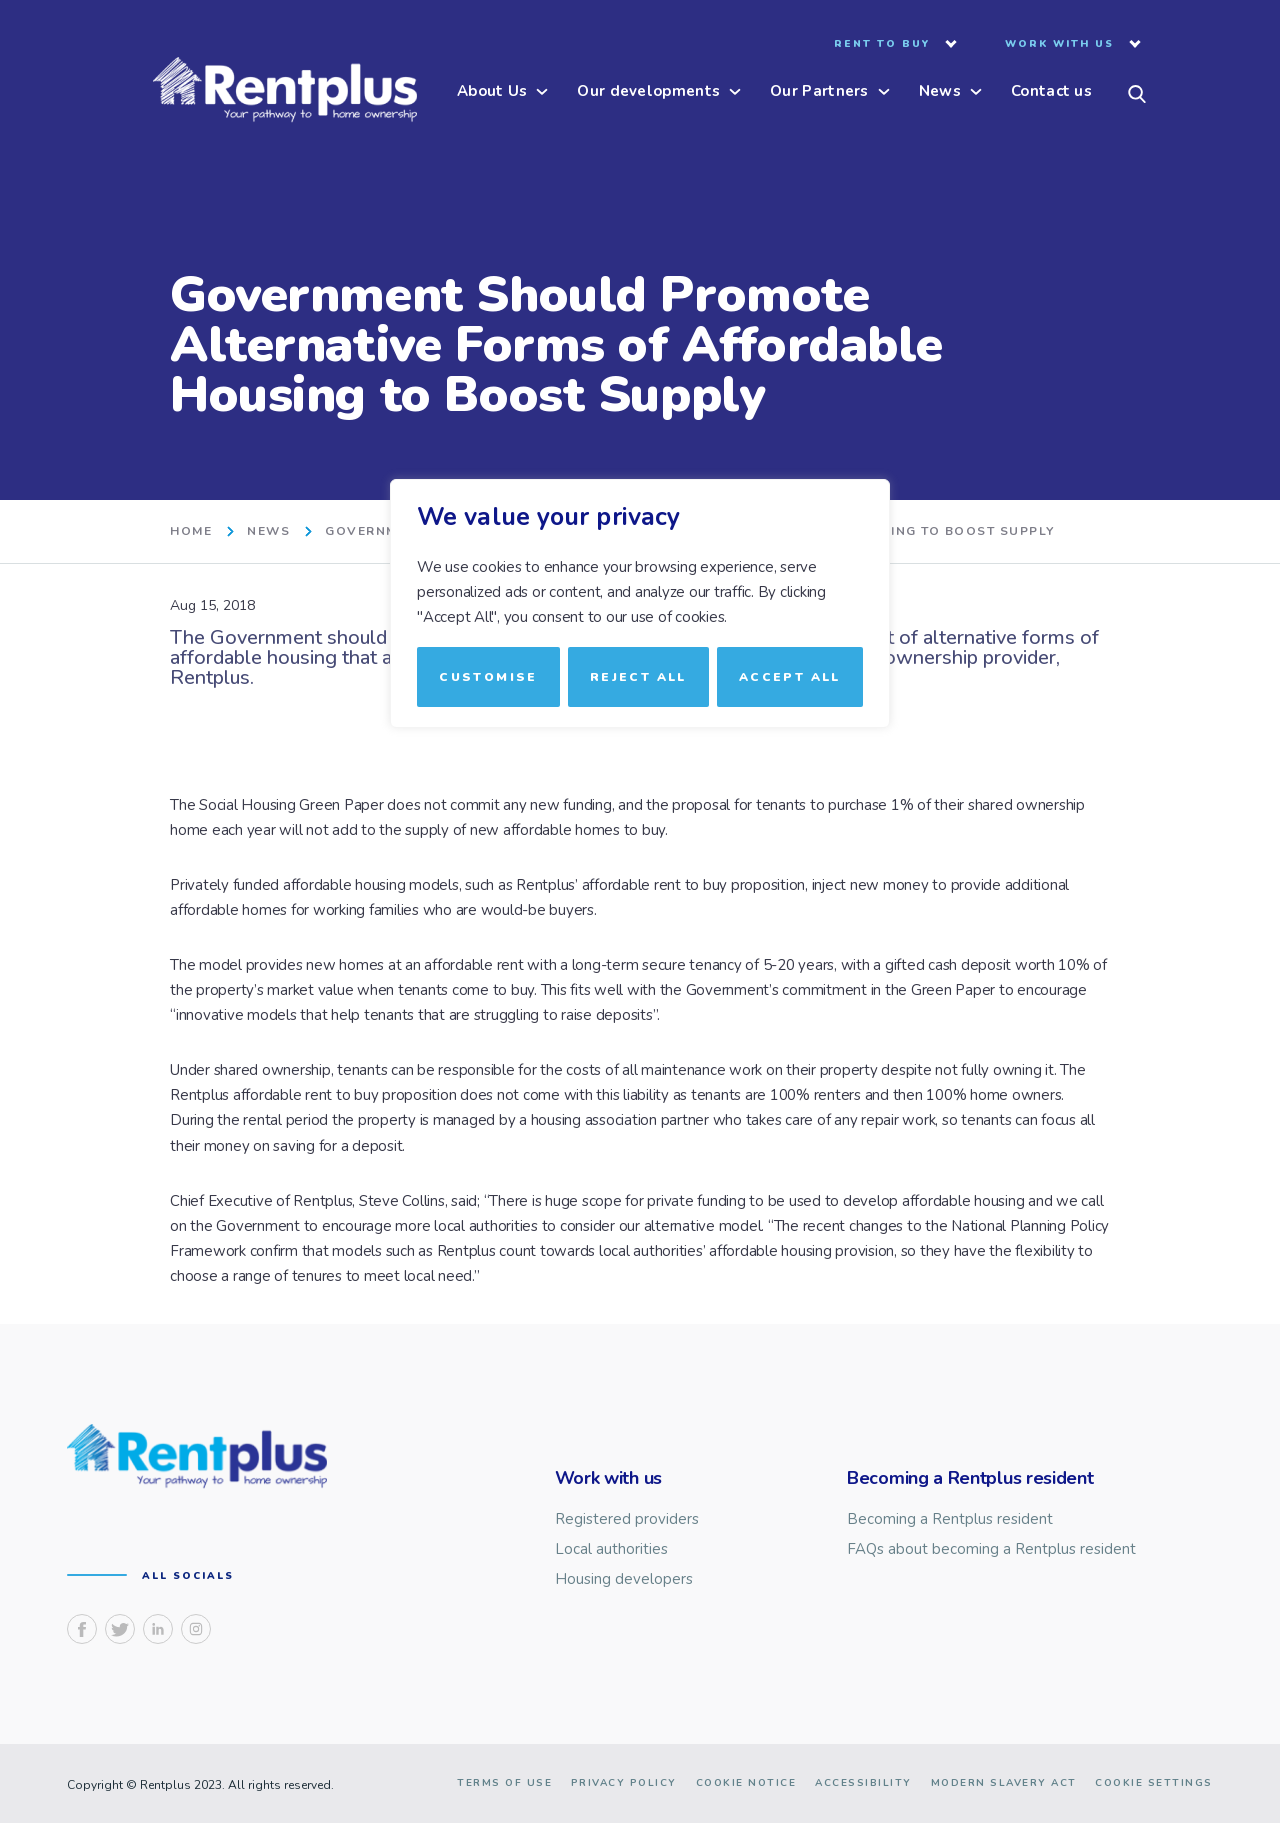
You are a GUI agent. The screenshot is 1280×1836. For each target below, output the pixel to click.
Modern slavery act (1004, 1796)
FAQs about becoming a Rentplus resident (991, 1549)
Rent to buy (882, 45)
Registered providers (627, 1519)
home (191, 531)
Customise (488, 676)
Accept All (790, 676)
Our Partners (819, 92)
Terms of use (504, 1796)
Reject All (638, 676)
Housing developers (624, 1579)
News (940, 92)
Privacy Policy (624, 1796)
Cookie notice (746, 1796)
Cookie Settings (1154, 1796)
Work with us (1059, 45)
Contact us (1051, 92)
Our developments (648, 92)
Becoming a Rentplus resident (950, 1519)
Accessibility (863, 1796)
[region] (640, 918)
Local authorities (611, 1549)
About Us (492, 92)
